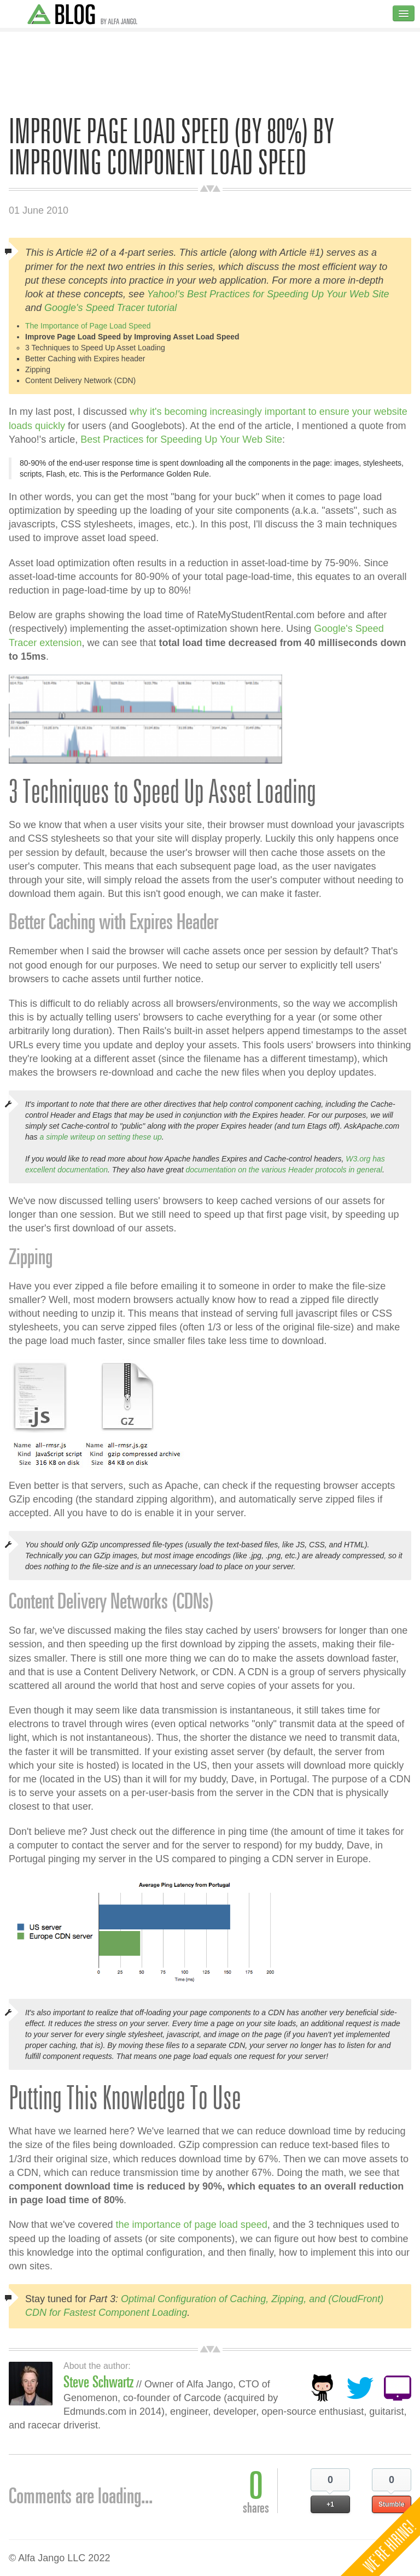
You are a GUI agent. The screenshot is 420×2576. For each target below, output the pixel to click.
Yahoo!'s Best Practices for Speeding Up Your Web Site (268, 294)
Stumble (391, 2504)
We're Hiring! (389, 2545)
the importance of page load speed (191, 2224)
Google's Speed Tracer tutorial (110, 307)
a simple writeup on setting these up (100, 1136)
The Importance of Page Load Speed (88, 325)
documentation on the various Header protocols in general (283, 1169)
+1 (330, 2504)
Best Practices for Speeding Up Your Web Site (181, 439)
